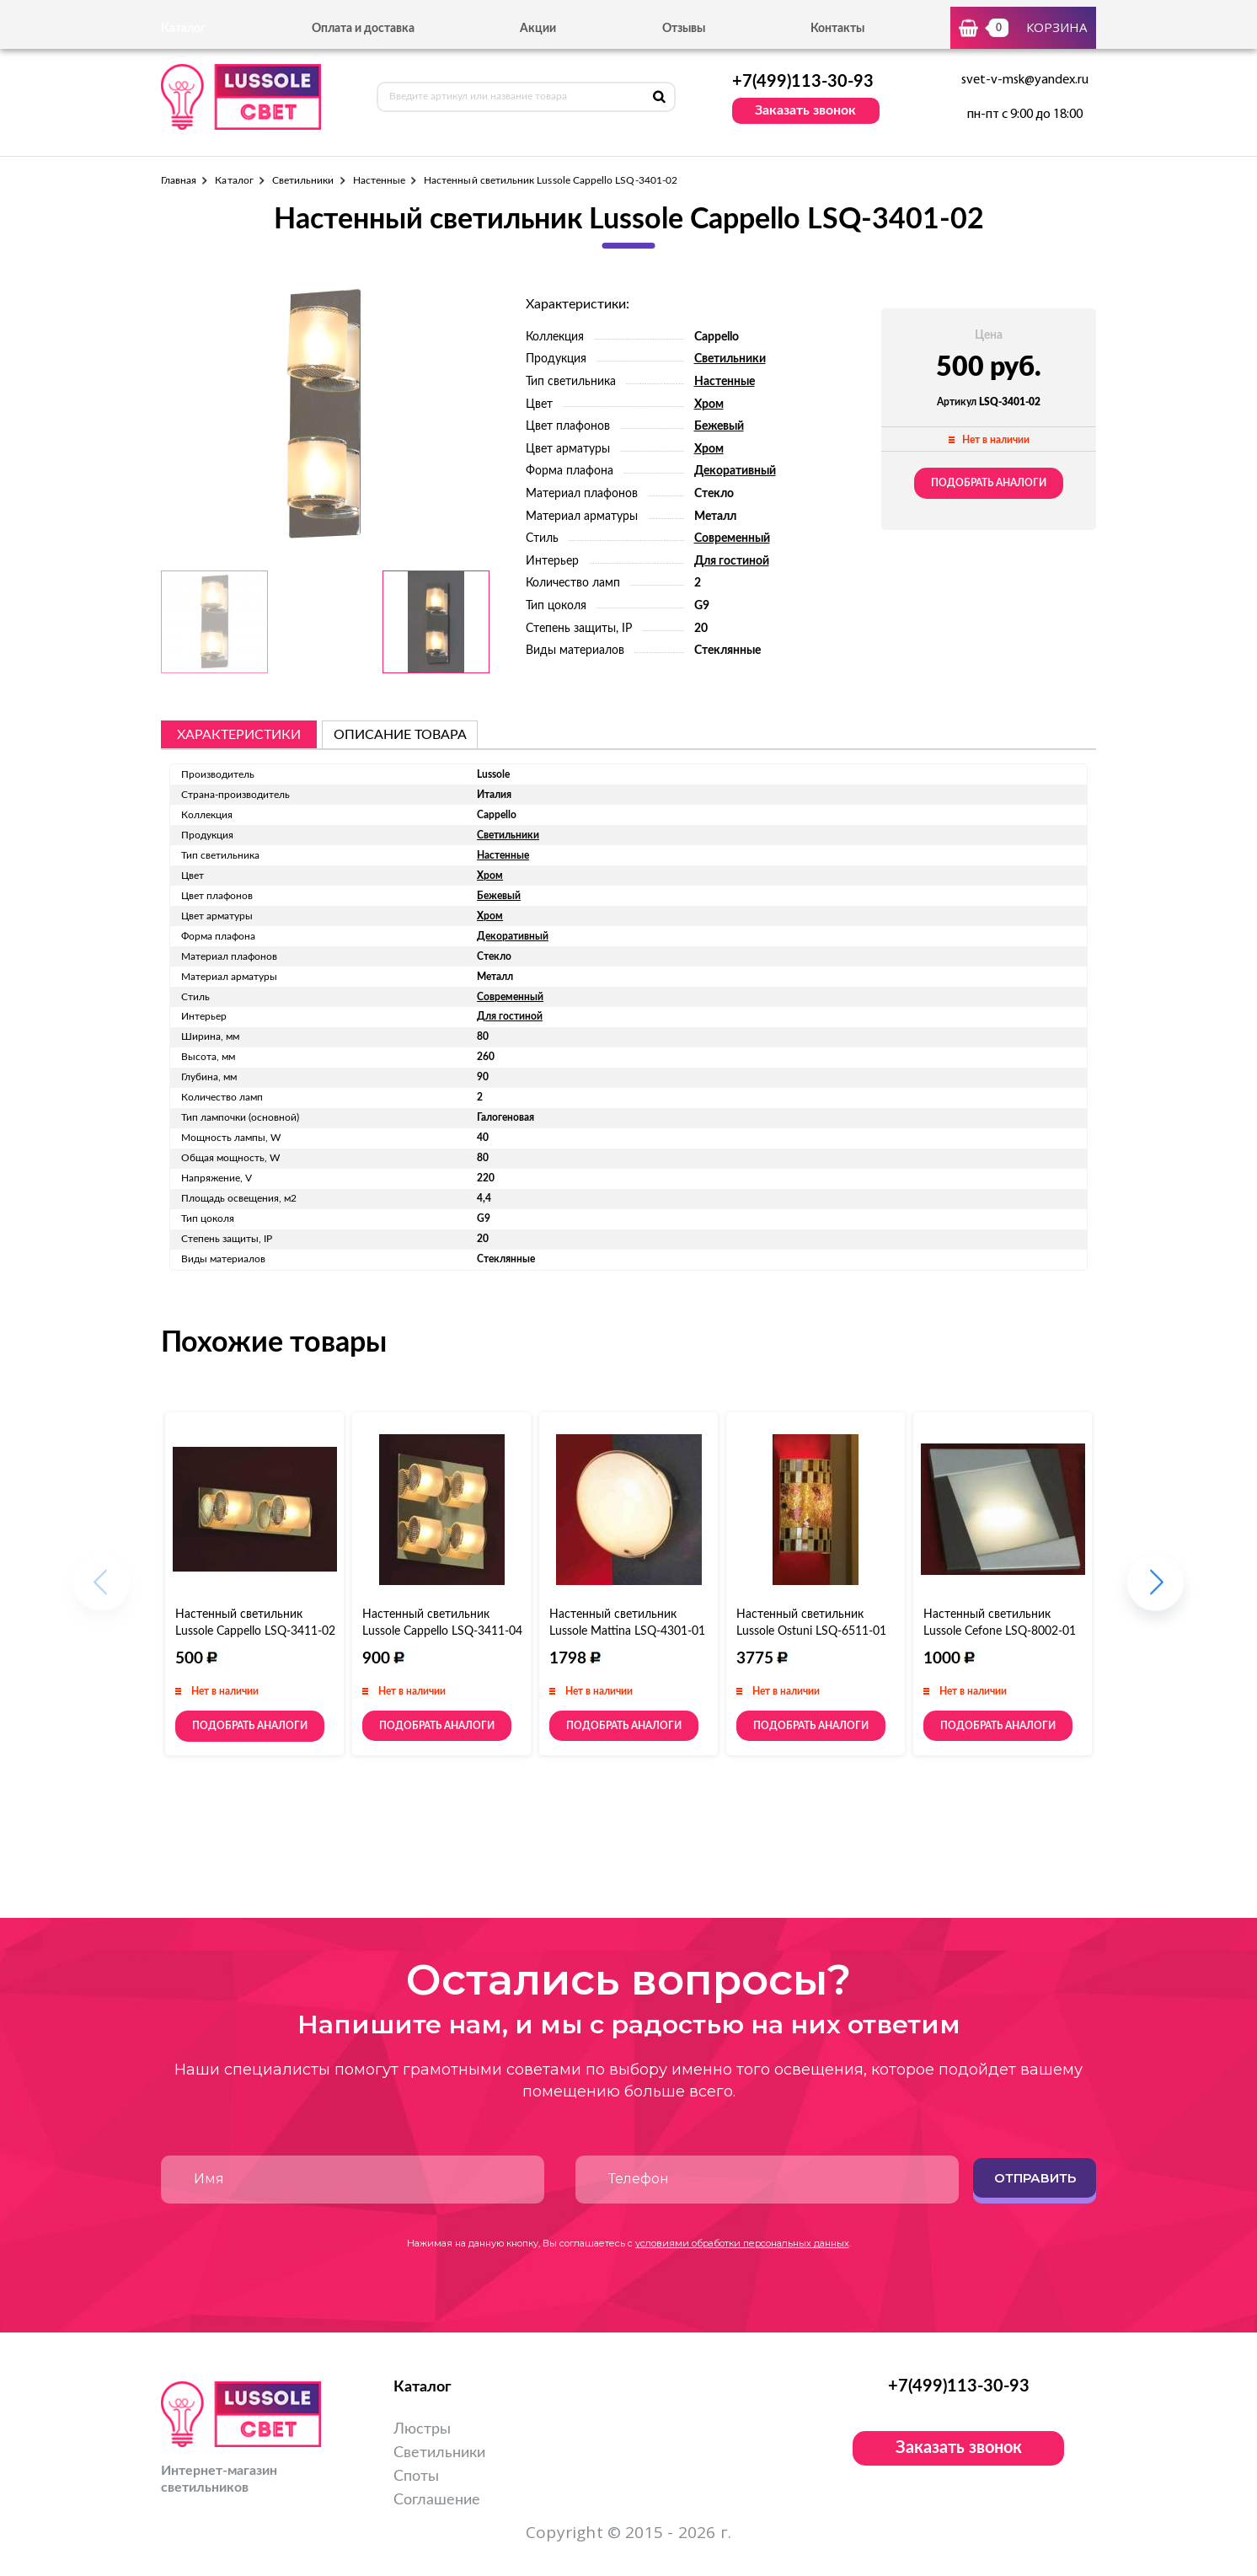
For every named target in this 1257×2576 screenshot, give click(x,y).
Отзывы (683, 29)
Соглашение (436, 2500)
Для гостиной (731, 561)
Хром (709, 404)
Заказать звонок (805, 110)
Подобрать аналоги (988, 483)
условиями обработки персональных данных (742, 2243)
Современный (732, 538)
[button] (1155, 1591)
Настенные (379, 180)
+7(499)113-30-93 (803, 81)
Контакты (837, 29)
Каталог (234, 180)
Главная (178, 180)
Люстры (422, 2429)
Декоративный (735, 471)
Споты (416, 2476)
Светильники (303, 180)
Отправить (1035, 2178)
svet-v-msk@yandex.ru (1025, 80)
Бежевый (719, 426)
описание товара (400, 735)
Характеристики (239, 735)
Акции (538, 29)
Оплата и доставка (363, 29)
